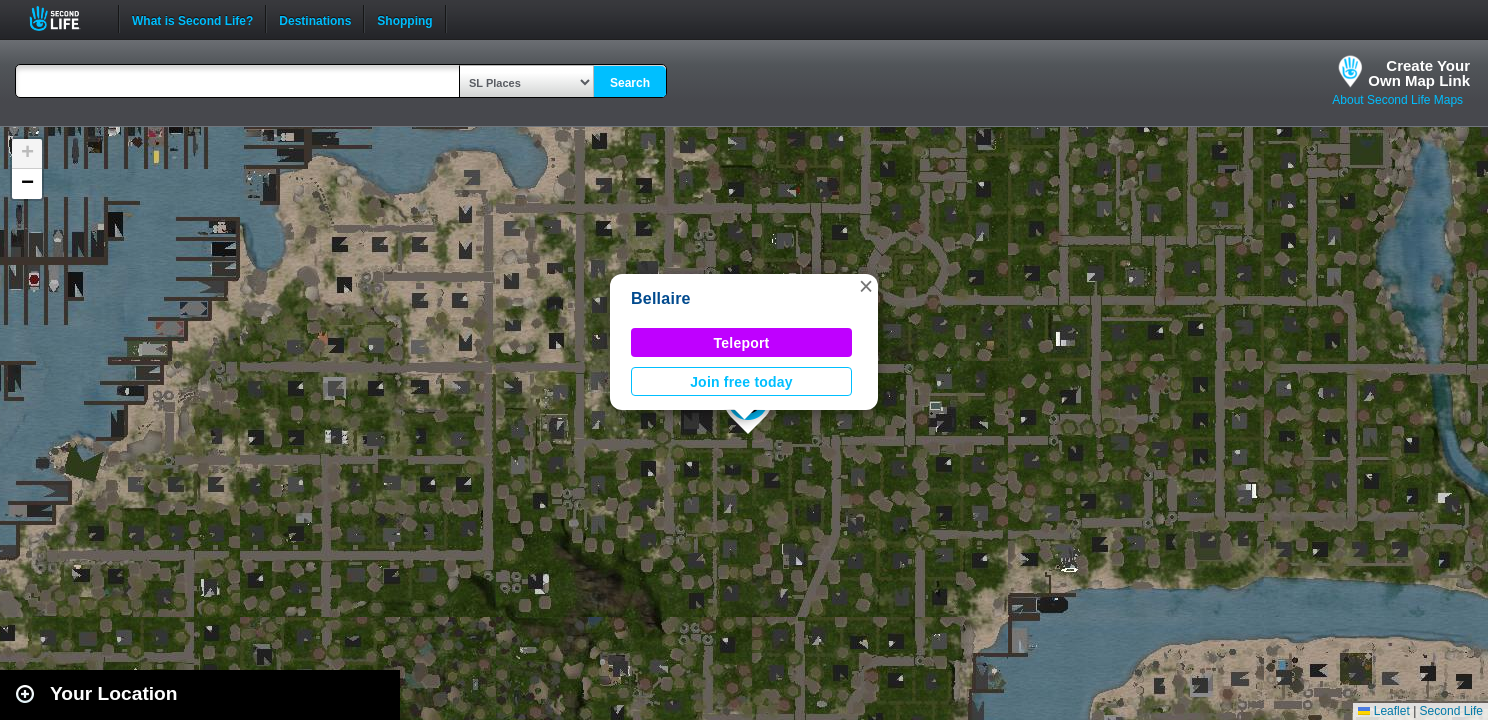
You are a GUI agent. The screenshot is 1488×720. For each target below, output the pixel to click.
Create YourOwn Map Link (1419, 73)
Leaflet (1383, 711)
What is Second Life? (192, 19)
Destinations (315, 19)
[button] (866, 286)
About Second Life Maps (1397, 100)
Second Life (65, 18)
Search (630, 83)
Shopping (404, 19)
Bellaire (661, 298)
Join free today (741, 382)
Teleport (742, 343)
